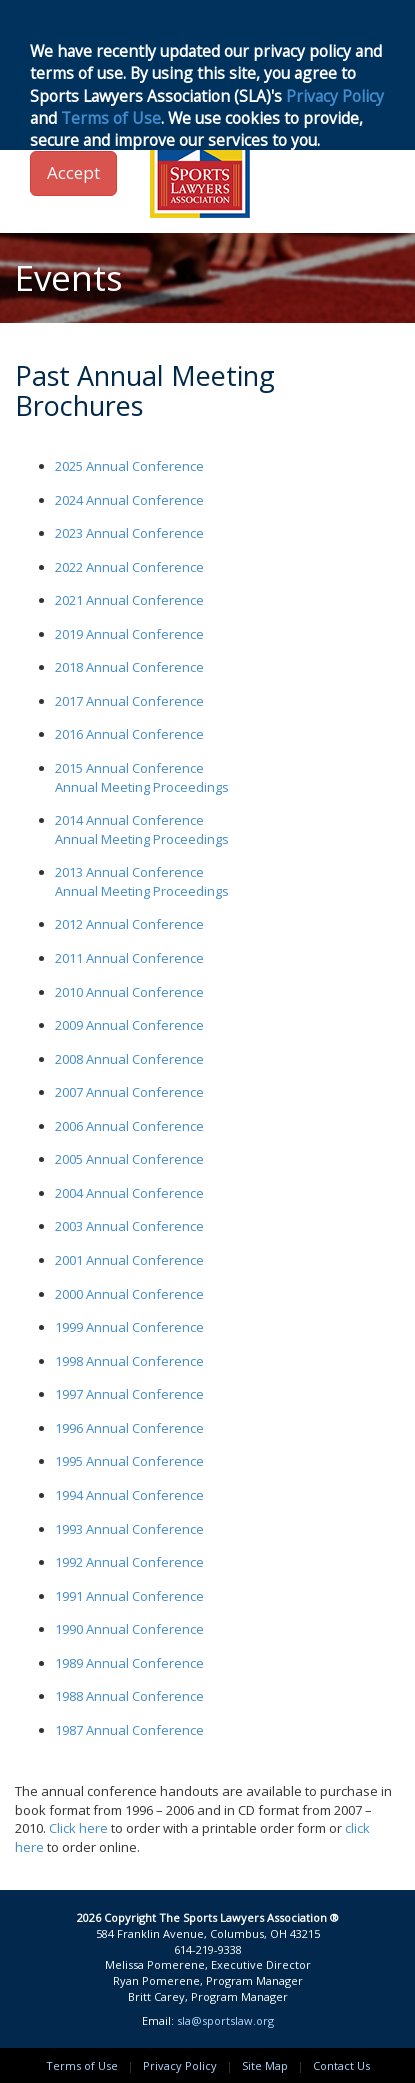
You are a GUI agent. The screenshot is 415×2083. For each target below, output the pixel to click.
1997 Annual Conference (129, 1394)
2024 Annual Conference (129, 500)
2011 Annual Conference (129, 958)
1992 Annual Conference (129, 1562)
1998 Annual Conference (129, 1361)
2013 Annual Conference (129, 872)
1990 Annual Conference (129, 1629)
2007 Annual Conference (129, 1092)
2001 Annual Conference (129, 1260)
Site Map (265, 2065)
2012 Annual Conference (129, 924)
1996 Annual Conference (129, 1428)
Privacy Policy (180, 2065)
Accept (73, 172)
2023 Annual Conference (129, 533)
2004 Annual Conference (129, 1193)
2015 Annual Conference (129, 768)
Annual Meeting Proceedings (142, 787)
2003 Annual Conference (129, 1226)
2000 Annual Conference (129, 1294)
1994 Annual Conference (129, 1495)
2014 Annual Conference (129, 820)
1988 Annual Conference (129, 1696)
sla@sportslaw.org (225, 2020)
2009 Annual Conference (129, 1025)
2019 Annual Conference (129, 634)
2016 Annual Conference (129, 734)
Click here (78, 1828)
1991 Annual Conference (129, 1596)
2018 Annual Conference (129, 667)
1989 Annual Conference (129, 1663)
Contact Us (341, 2065)
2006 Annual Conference (129, 1126)
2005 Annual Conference (129, 1159)
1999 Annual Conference (129, 1327)
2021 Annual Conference (129, 600)
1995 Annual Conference (129, 1461)
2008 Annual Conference (129, 1059)
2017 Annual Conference (129, 701)
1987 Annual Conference (129, 1730)
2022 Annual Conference (129, 567)
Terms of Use (82, 2065)
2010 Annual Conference (129, 992)
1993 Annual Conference (129, 1529)
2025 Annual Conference (129, 466)
